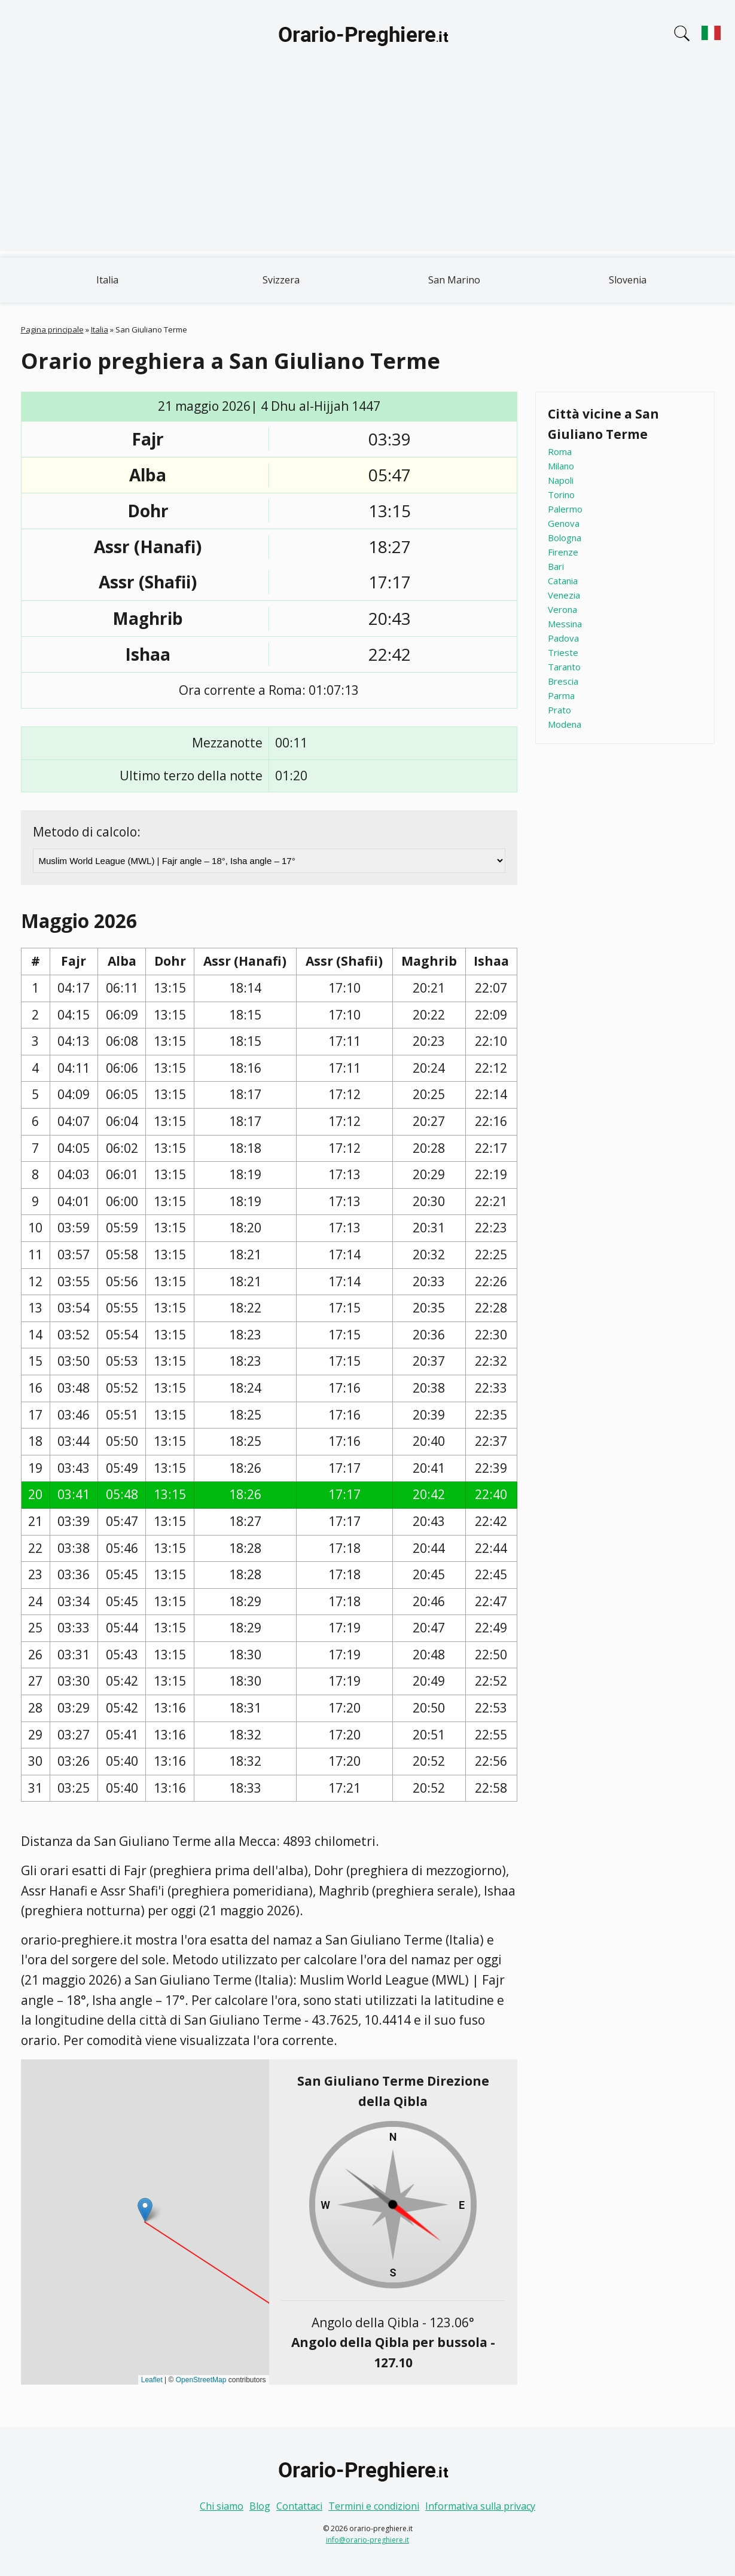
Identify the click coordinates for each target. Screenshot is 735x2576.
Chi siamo (221, 2506)
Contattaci (299, 2506)
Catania (563, 581)
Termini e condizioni (373, 2506)
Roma (560, 451)
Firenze (563, 552)
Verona (562, 609)
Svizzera (281, 279)
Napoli (561, 480)
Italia (107, 279)
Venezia (564, 595)
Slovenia (627, 279)
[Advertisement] (368, 167)
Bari (556, 566)
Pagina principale (52, 329)
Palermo (565, 509)
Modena (564, 724)
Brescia (563, 681)
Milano (561, 466)
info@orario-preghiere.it (367, 2540)
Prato (559, 710)
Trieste (563, 652)
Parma (561, 695)
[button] (145, 2209)
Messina (565, 624)
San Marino (454, 279)
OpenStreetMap (201, 2380)
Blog (259, 2506)
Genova (564, 523)
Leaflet (152, 2380)
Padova (563, 638)
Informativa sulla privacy (480, 2506)
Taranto (564, 667)
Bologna (564, 538)
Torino (561, 494)
